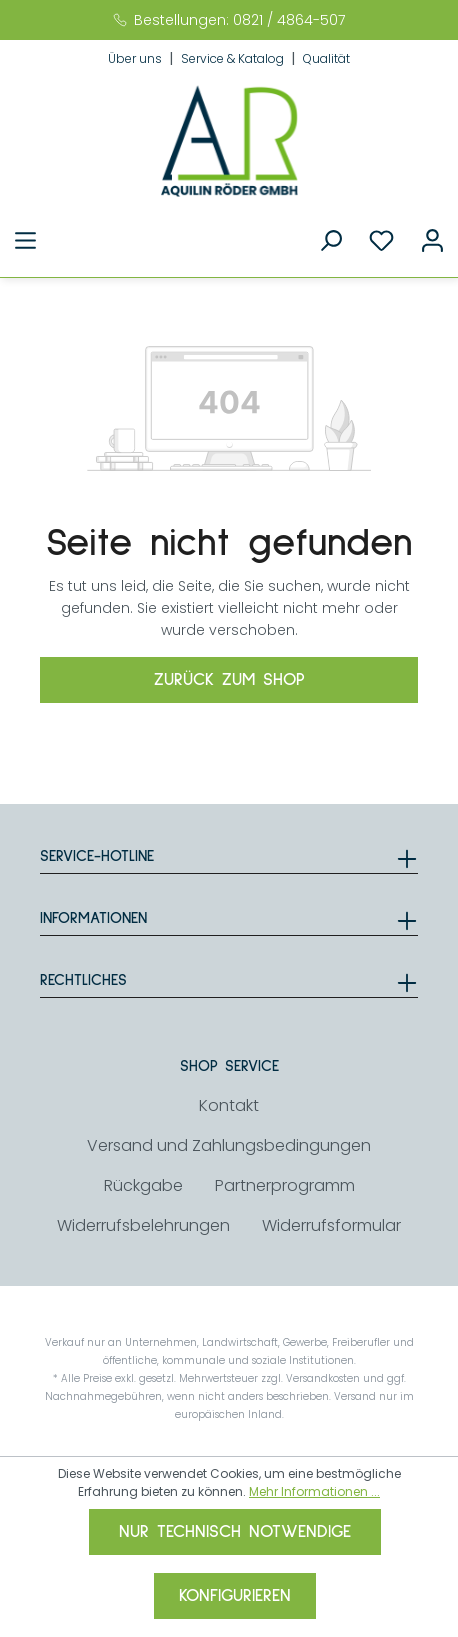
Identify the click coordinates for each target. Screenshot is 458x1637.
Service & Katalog (234, 58)
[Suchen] (330, 241)
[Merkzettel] (381, 241)
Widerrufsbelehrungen (143, 1225)
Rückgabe (143, 1185)
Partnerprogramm (285, 1185)
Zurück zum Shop (229, 680)
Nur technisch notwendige (235, 1532)
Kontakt (229, 1105)
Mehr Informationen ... (314, 1491)
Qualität (326, 58)
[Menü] (25, 241)
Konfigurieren (235, 1596)
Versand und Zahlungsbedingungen (229, 1145)
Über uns (136, 58)
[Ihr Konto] (432, 241)
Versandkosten (323, 1378)
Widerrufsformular (331, 1225)
